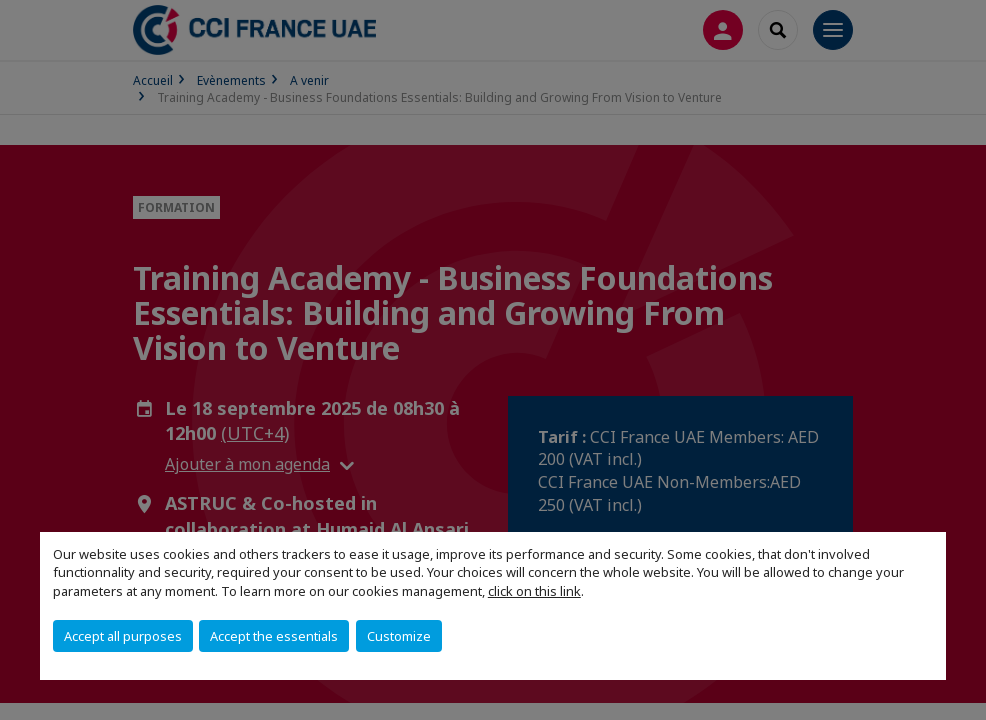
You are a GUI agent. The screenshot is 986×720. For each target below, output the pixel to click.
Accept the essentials (274, 636)
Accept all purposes (123, 636)
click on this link (534, 591)
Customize (399, 636)
